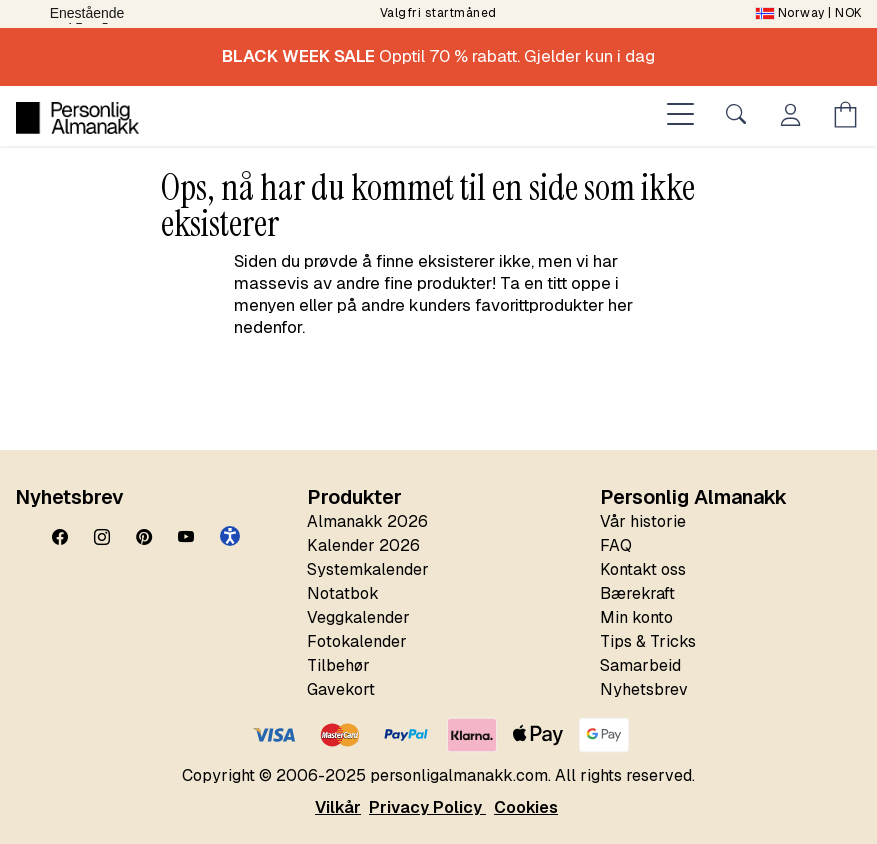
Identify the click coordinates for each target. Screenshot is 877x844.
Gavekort (341, 689)
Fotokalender (357, 641)
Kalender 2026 (363, 545)
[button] (230, 536)
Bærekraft (637, 593)
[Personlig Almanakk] (77, 118)
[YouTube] (186, 538)
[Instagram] (102, 538)
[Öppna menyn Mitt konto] (794, 118)
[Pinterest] (144, 538)
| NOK (809, 13)
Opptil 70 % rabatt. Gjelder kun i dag (438, 56)
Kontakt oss (643, 569)
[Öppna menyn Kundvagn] (849, 118)
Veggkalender (358, 617)
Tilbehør (338, 665)
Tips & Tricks (648, 641)
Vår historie (643, 521)
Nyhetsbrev (644, 689)
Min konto (636, 617)
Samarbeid (640, 665)
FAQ (616, 545)
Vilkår (338, 807)
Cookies (526, 807)
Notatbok (343, 593)
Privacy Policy (427, 807)
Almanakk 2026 (367, 521)
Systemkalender (368, 569)
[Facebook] (60, 538)
